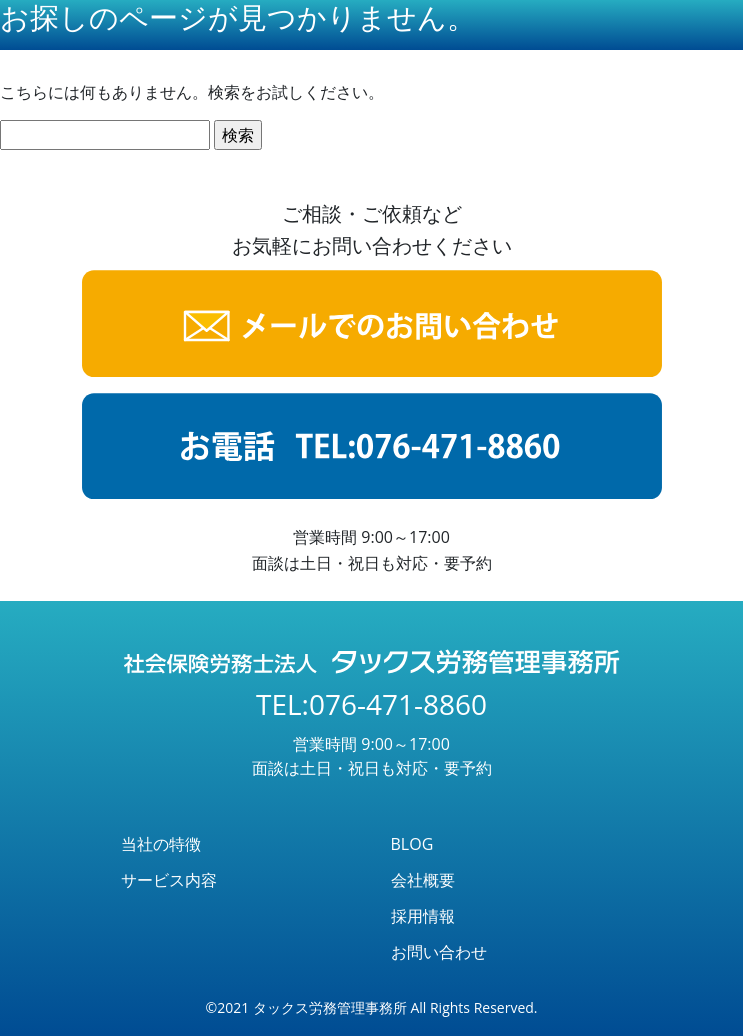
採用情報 (423, 916)
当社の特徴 (161, 844)
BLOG (412, 844)
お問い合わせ (439, 952)
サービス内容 (169, 880)
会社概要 (423, 880)
